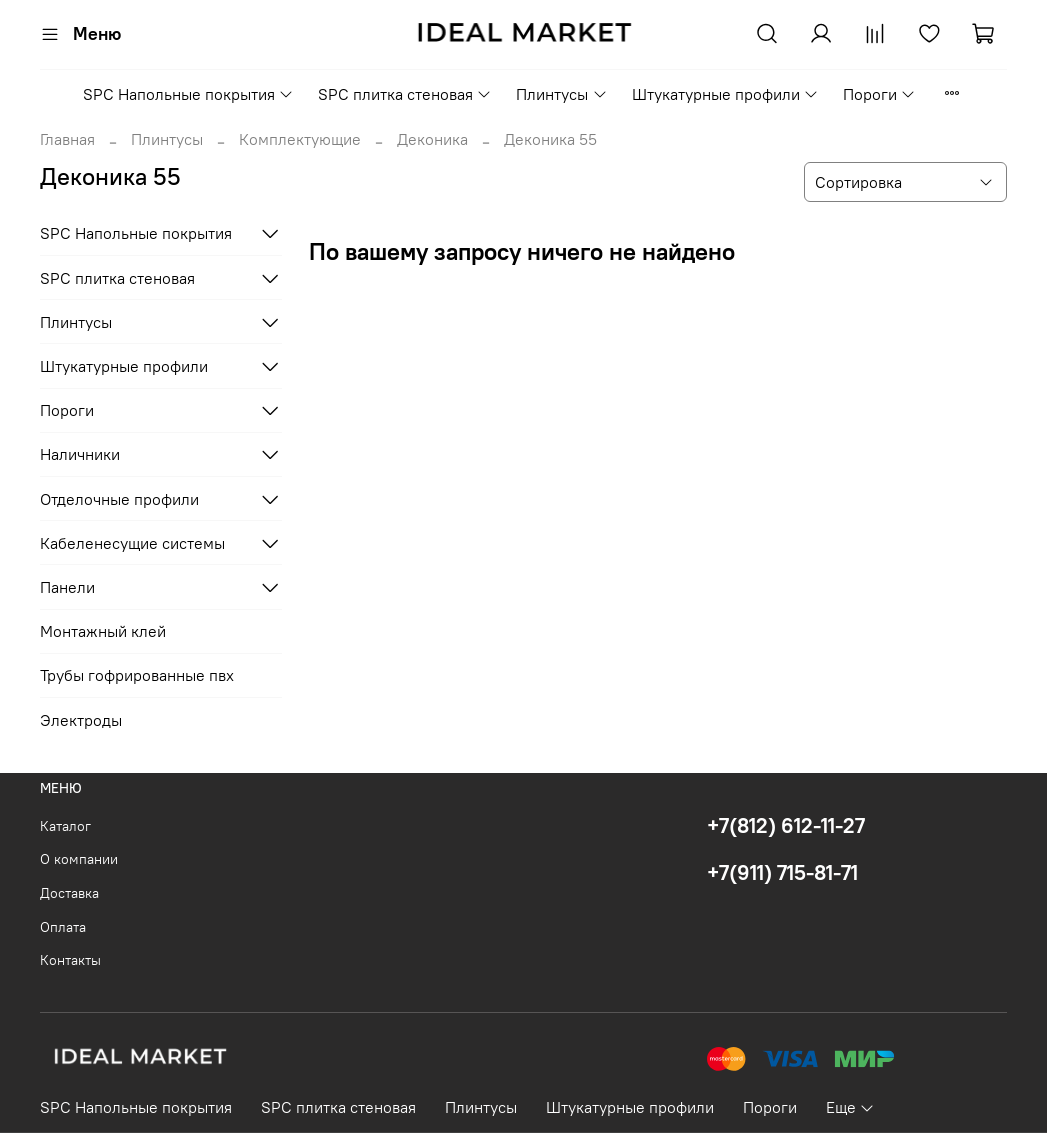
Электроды (81, 720)
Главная (67, 139)
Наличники (80, 454)
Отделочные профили (119, 499)
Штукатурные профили (725, 94)
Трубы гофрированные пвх (137, 675)
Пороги (879, 94)
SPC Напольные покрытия (188, 94)
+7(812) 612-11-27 (786, 825)
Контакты (70, 960)
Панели (67, 587)
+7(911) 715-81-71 (782, 872)
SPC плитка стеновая (405, 94)
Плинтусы (561, 94)
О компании (79, 859)
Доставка (69, 893)
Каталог (65, 826)
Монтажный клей (103, 631)
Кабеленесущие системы (132, 543)
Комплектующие (300, 139)
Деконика (432, 139)
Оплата (63, 927)
